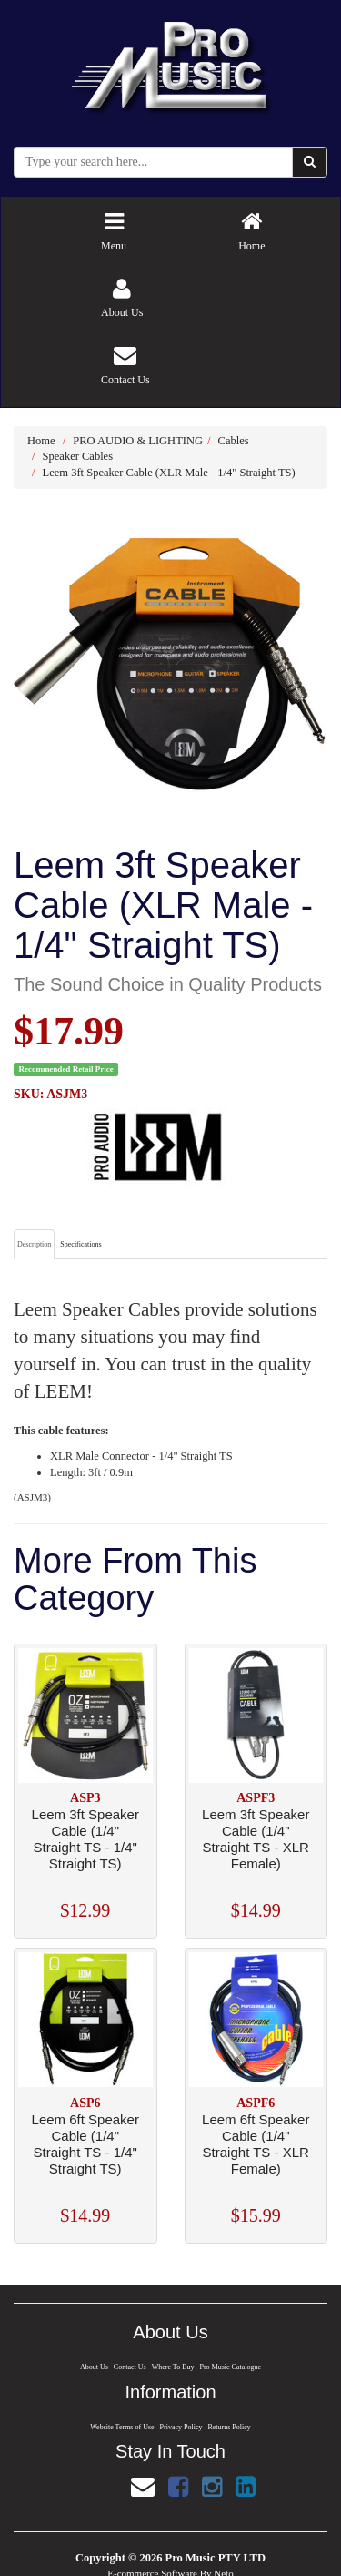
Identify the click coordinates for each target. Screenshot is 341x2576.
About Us (93, 2367)
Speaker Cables (78, 456)
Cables (233, 440)
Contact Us (129, 2367)
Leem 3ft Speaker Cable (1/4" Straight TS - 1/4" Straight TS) (85, 1839)
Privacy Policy (180, 2427)
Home (41, 440)
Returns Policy (230, 2427)
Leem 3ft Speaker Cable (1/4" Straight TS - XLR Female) (255, 1839)
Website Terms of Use (121, 2427)
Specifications (80, 1244)
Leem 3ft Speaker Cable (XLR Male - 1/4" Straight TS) (169, 472)
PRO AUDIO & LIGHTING (138, 440)
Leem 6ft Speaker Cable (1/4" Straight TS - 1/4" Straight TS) (85, 2144)
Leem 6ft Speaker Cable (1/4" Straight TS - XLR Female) (255, 2144)
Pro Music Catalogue (231, 2367)
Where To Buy (172, 2367)
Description (34, 1244)
